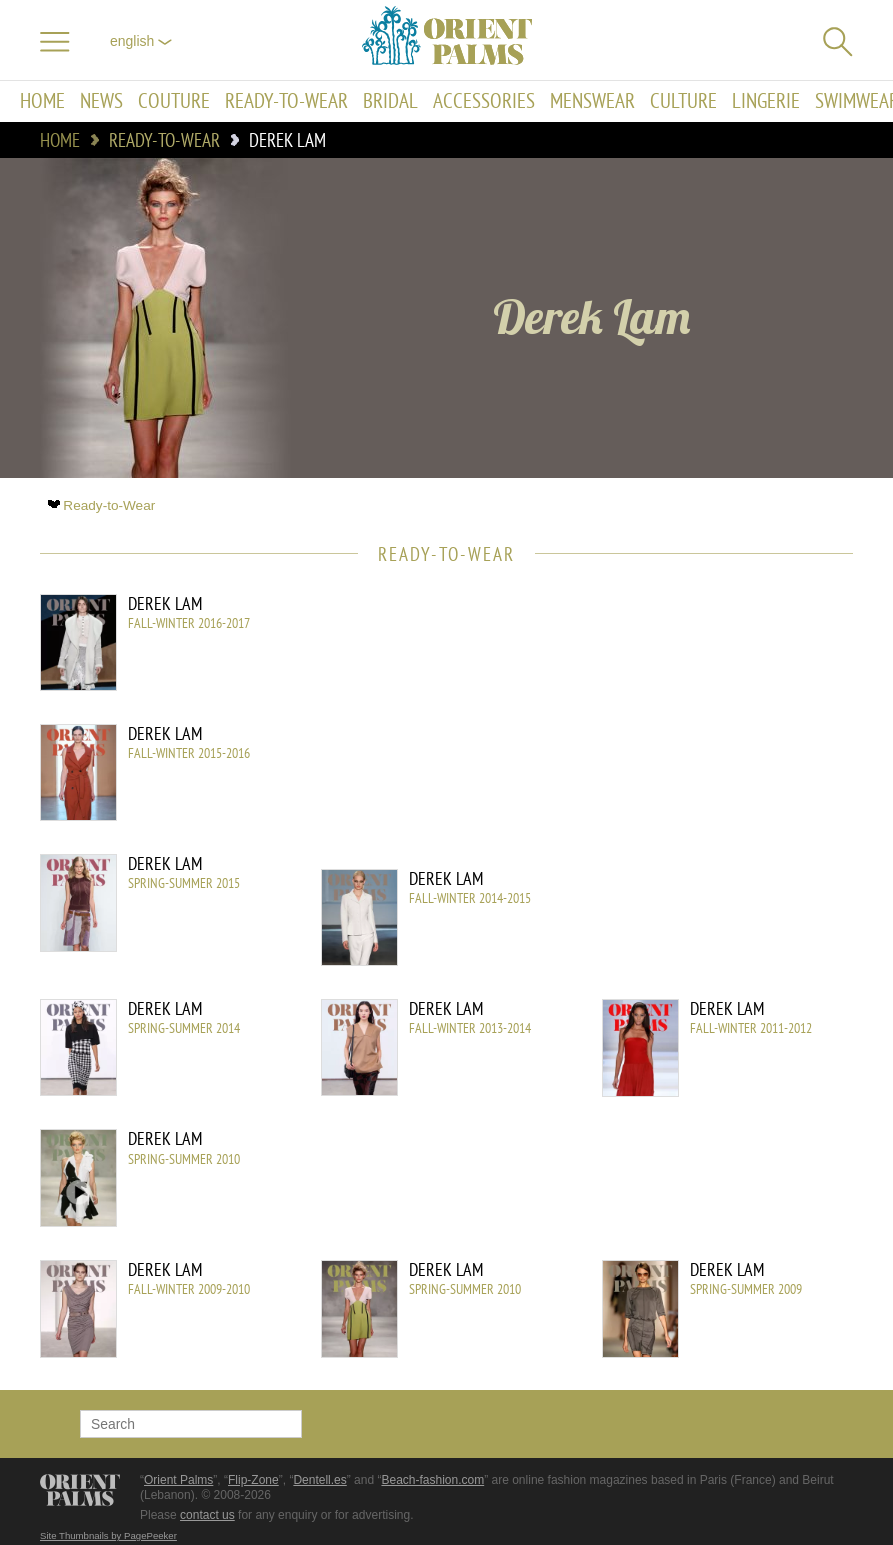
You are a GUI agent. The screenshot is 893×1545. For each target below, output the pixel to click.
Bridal (390, 101)
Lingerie (766, 101)
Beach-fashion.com (432, 1480)
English (141, 41)
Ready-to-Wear (286, 101)
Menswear (592, 101)
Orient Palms (178, 1480)
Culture (683, 101)
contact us (207, 1515)
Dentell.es (319, 1480)
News (101, 101)
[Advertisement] (683, 729)
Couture (174, 101)
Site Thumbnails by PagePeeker (108, 1535)
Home (42, 101)
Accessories (484, 101)
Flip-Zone (253, 1480)
